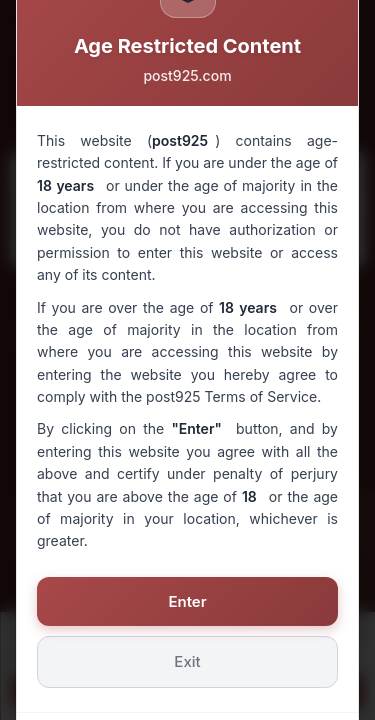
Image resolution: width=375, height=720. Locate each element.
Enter (187, 601)
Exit (187, 661)
